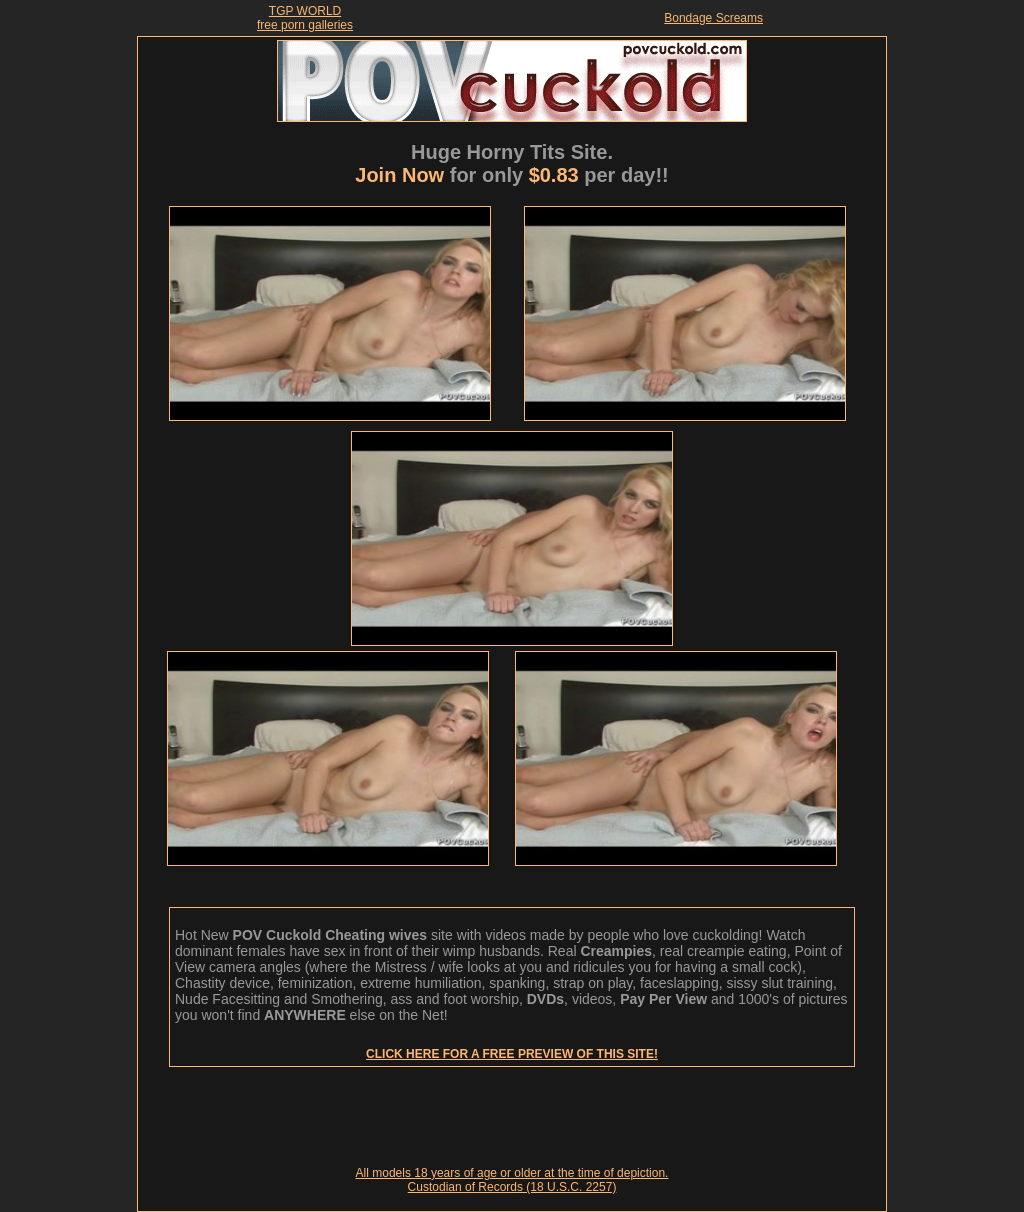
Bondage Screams (713, 18)
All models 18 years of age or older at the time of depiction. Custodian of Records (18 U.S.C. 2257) (512, 1180)
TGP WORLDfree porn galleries (305, 18)
